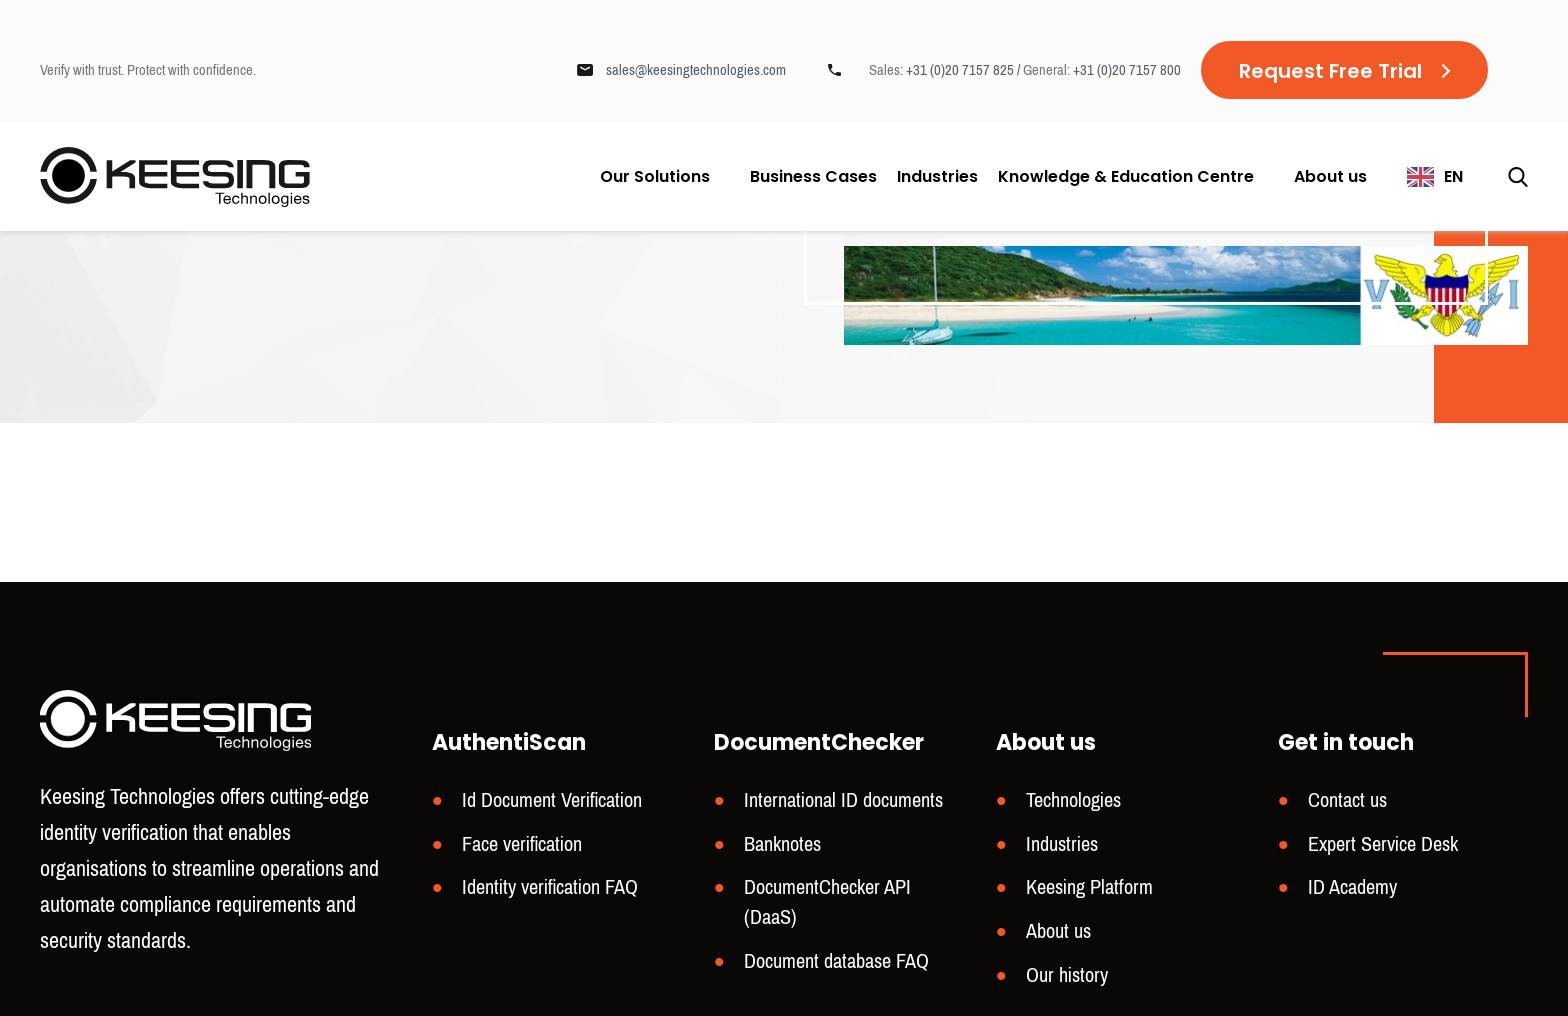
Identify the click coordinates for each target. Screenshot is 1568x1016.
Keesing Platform (1089, 887)
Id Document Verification (552, 800)
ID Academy (1352, 887)
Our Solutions (655, 176)
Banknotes (782, 844)
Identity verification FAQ (550, 887)
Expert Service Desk (1383, 844)
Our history (1067, 975)
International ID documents (843, 800)
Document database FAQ (836, 961)
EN (1453, 176)
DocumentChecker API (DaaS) (827, 902)
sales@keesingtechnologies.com (696, 70)
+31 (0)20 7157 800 (1127, 70)
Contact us (1347, 800)
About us (1330, 176)
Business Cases (813, 177)
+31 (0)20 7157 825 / (964, 70)
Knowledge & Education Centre (1126, 176)
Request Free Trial (1330, 71)
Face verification (522, 844)
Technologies (1073, 800)
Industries (937, 177)
